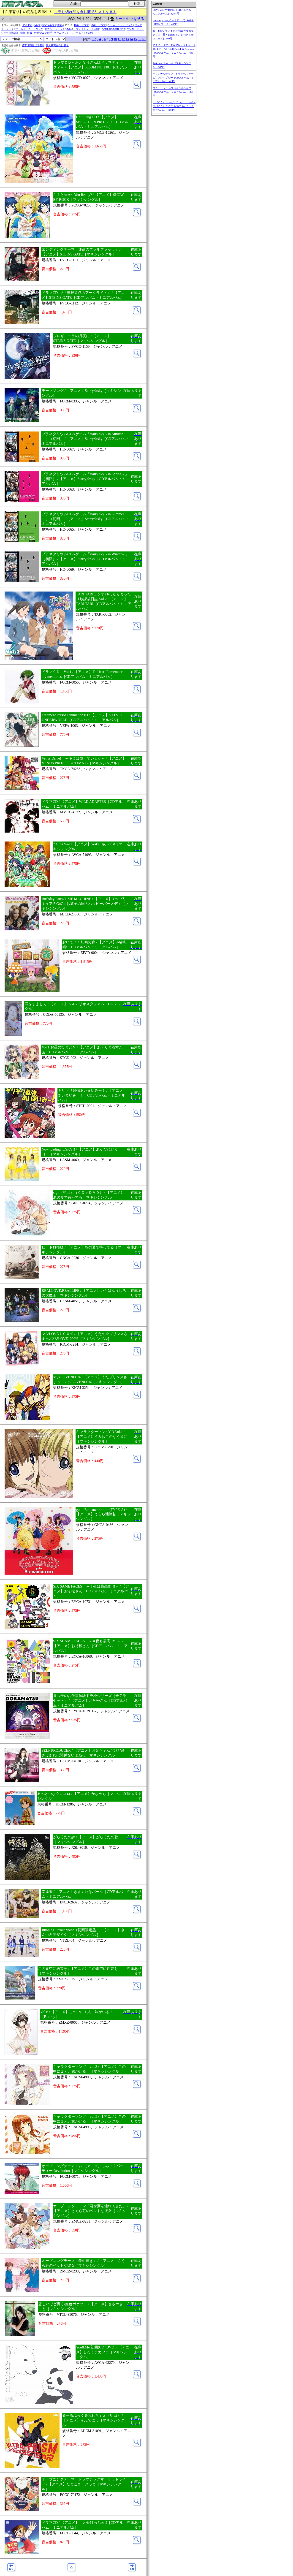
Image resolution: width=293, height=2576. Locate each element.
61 (144, 39)
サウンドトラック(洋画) (58, 29)
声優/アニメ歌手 (43, 32)
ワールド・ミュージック (29, 29)
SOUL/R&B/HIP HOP (113, 29)
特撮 (29, 32)
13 (127, 39)
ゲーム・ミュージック (120, 25)
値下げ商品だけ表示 (33, 45)
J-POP (37, 25)
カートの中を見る (129, 19)
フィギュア (77, 32)
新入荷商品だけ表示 (57, 45)
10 (115, 39)
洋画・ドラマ (98, 25)
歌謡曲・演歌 (17, 32)
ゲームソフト (61, 32)
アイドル (27, 25)
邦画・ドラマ (81, 25)
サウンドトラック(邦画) (86, 29)
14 (131, 39)
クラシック (7, 29)
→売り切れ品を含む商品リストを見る (85, 12)
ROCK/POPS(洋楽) (52, 25)
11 (119, 39)
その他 (89, 32)
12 (123, 39)
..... (140, 39)
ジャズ (138, 25)
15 (135, 39)
